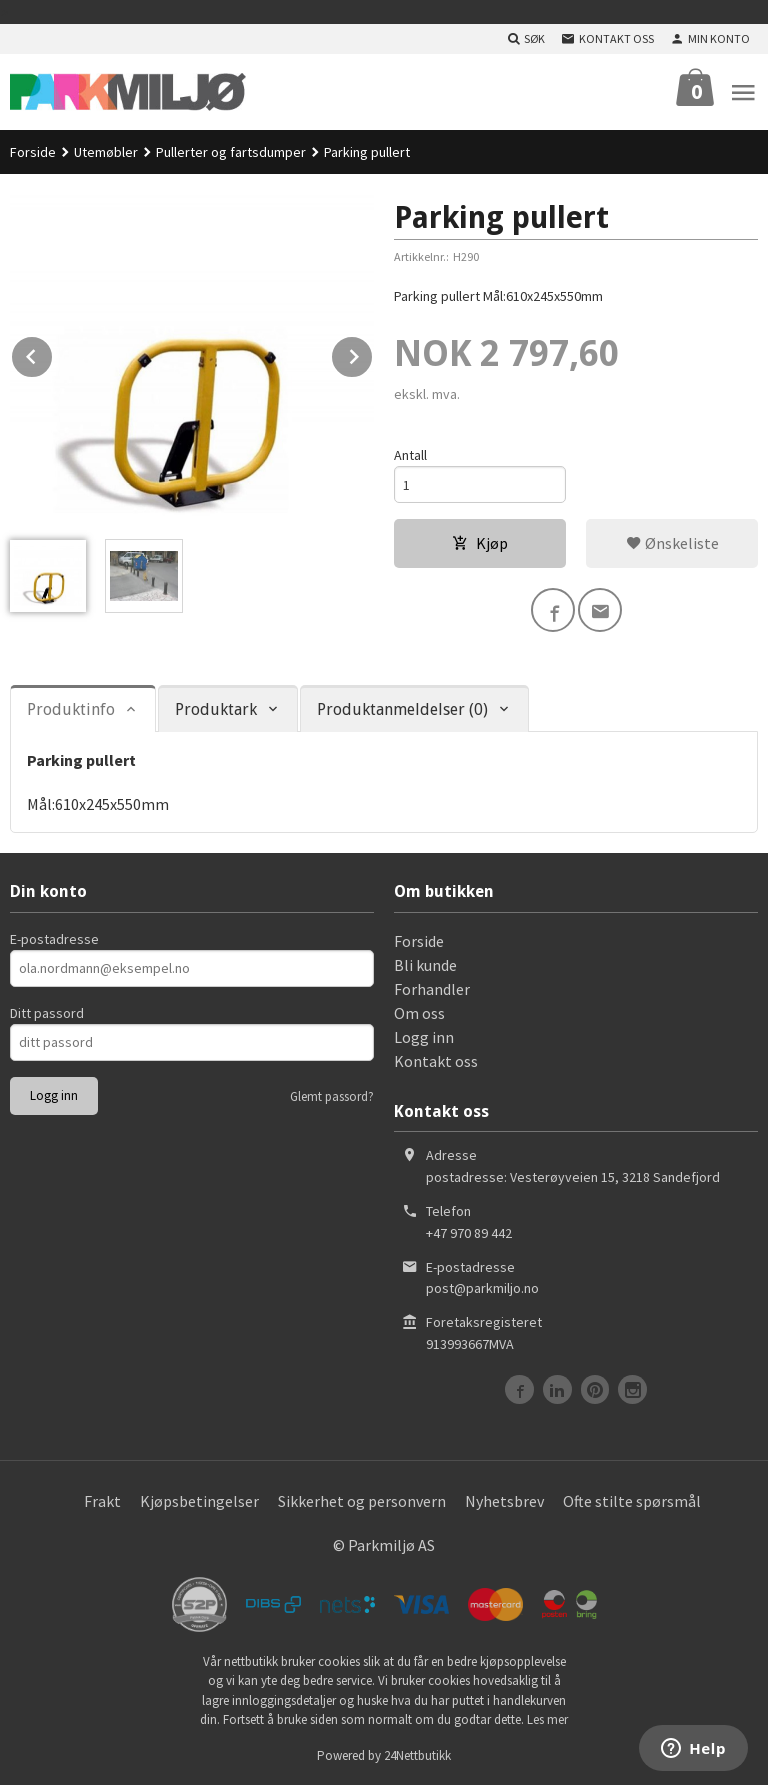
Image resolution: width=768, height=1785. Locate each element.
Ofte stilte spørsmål (632, 1501)
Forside (33, 152)
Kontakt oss (436, 1061)
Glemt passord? (332, 1096)
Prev (53, 353)
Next (373, 353)
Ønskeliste (672, 543)
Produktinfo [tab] (71, 709)
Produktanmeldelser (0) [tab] (402, 709)
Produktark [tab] (216, 709)
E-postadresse (54, 939)
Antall (410, 455)
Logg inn (424, 1037)
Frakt (102, 1501)
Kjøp (480, 543)
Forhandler (432, 989)
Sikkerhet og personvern (362, 1501)
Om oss (419, 1013)
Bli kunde (425, 965)
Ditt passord (47, 1013)
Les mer (547, 1719)
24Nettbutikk (417, 1755)
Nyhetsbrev (504, 1501)
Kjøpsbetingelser (199, 1501)
